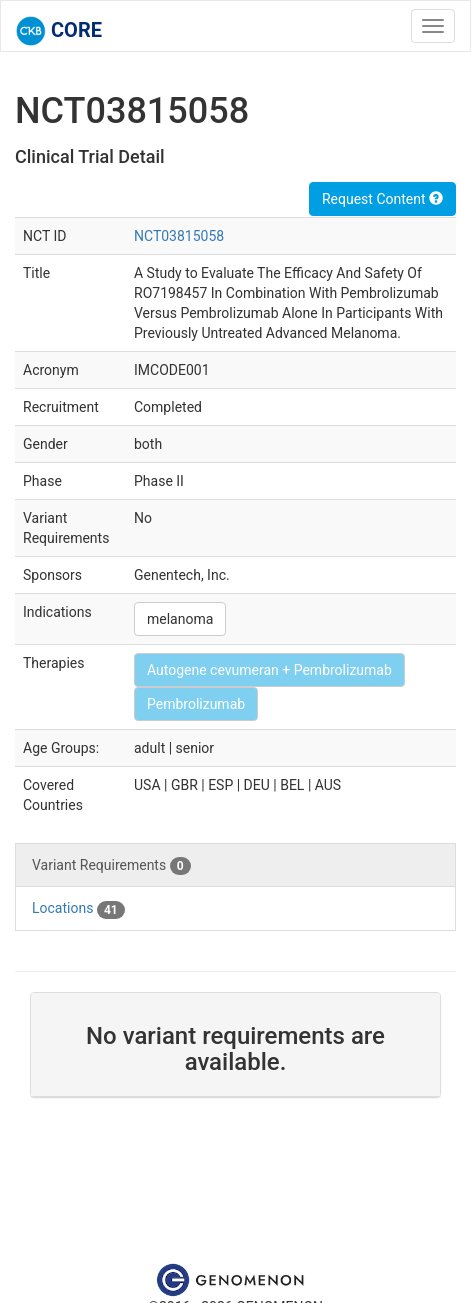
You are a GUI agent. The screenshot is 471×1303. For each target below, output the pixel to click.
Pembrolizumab (196, 704)
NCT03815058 (179, 236)
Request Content (382, 199)
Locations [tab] (78, 909)
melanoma (180, 619)
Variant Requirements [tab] (111, 866)
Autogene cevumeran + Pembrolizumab (269, 670)
